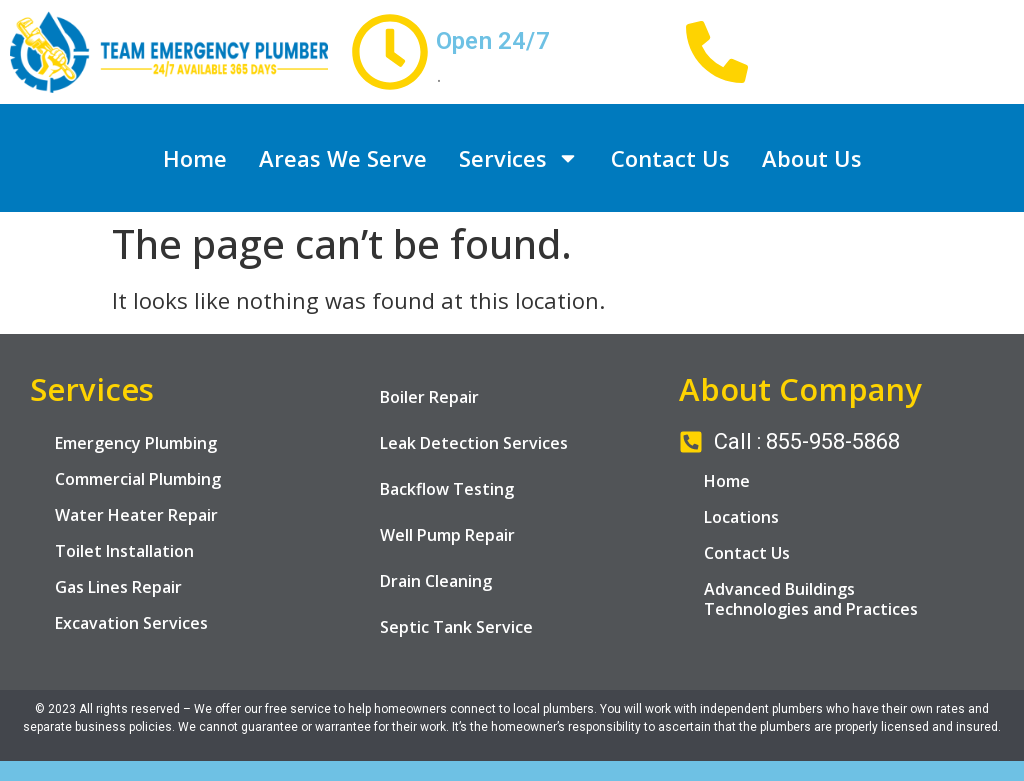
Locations (741, 517)
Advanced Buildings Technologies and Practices (811, 599)
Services (519, 158)
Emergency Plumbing (136, 443)
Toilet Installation (124, 551)
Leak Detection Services (474, 443)
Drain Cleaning (436, 581)
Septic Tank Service (456, 627)
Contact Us (670, 158)
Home (195, 158)
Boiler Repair (429, 397)
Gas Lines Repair (118, 587)
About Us (812, 158)
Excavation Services (131, 623)
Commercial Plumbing (138, 479)
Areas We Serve (343, 158)
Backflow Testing (447, 489)
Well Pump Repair (447, 535)
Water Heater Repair (136, 515)
